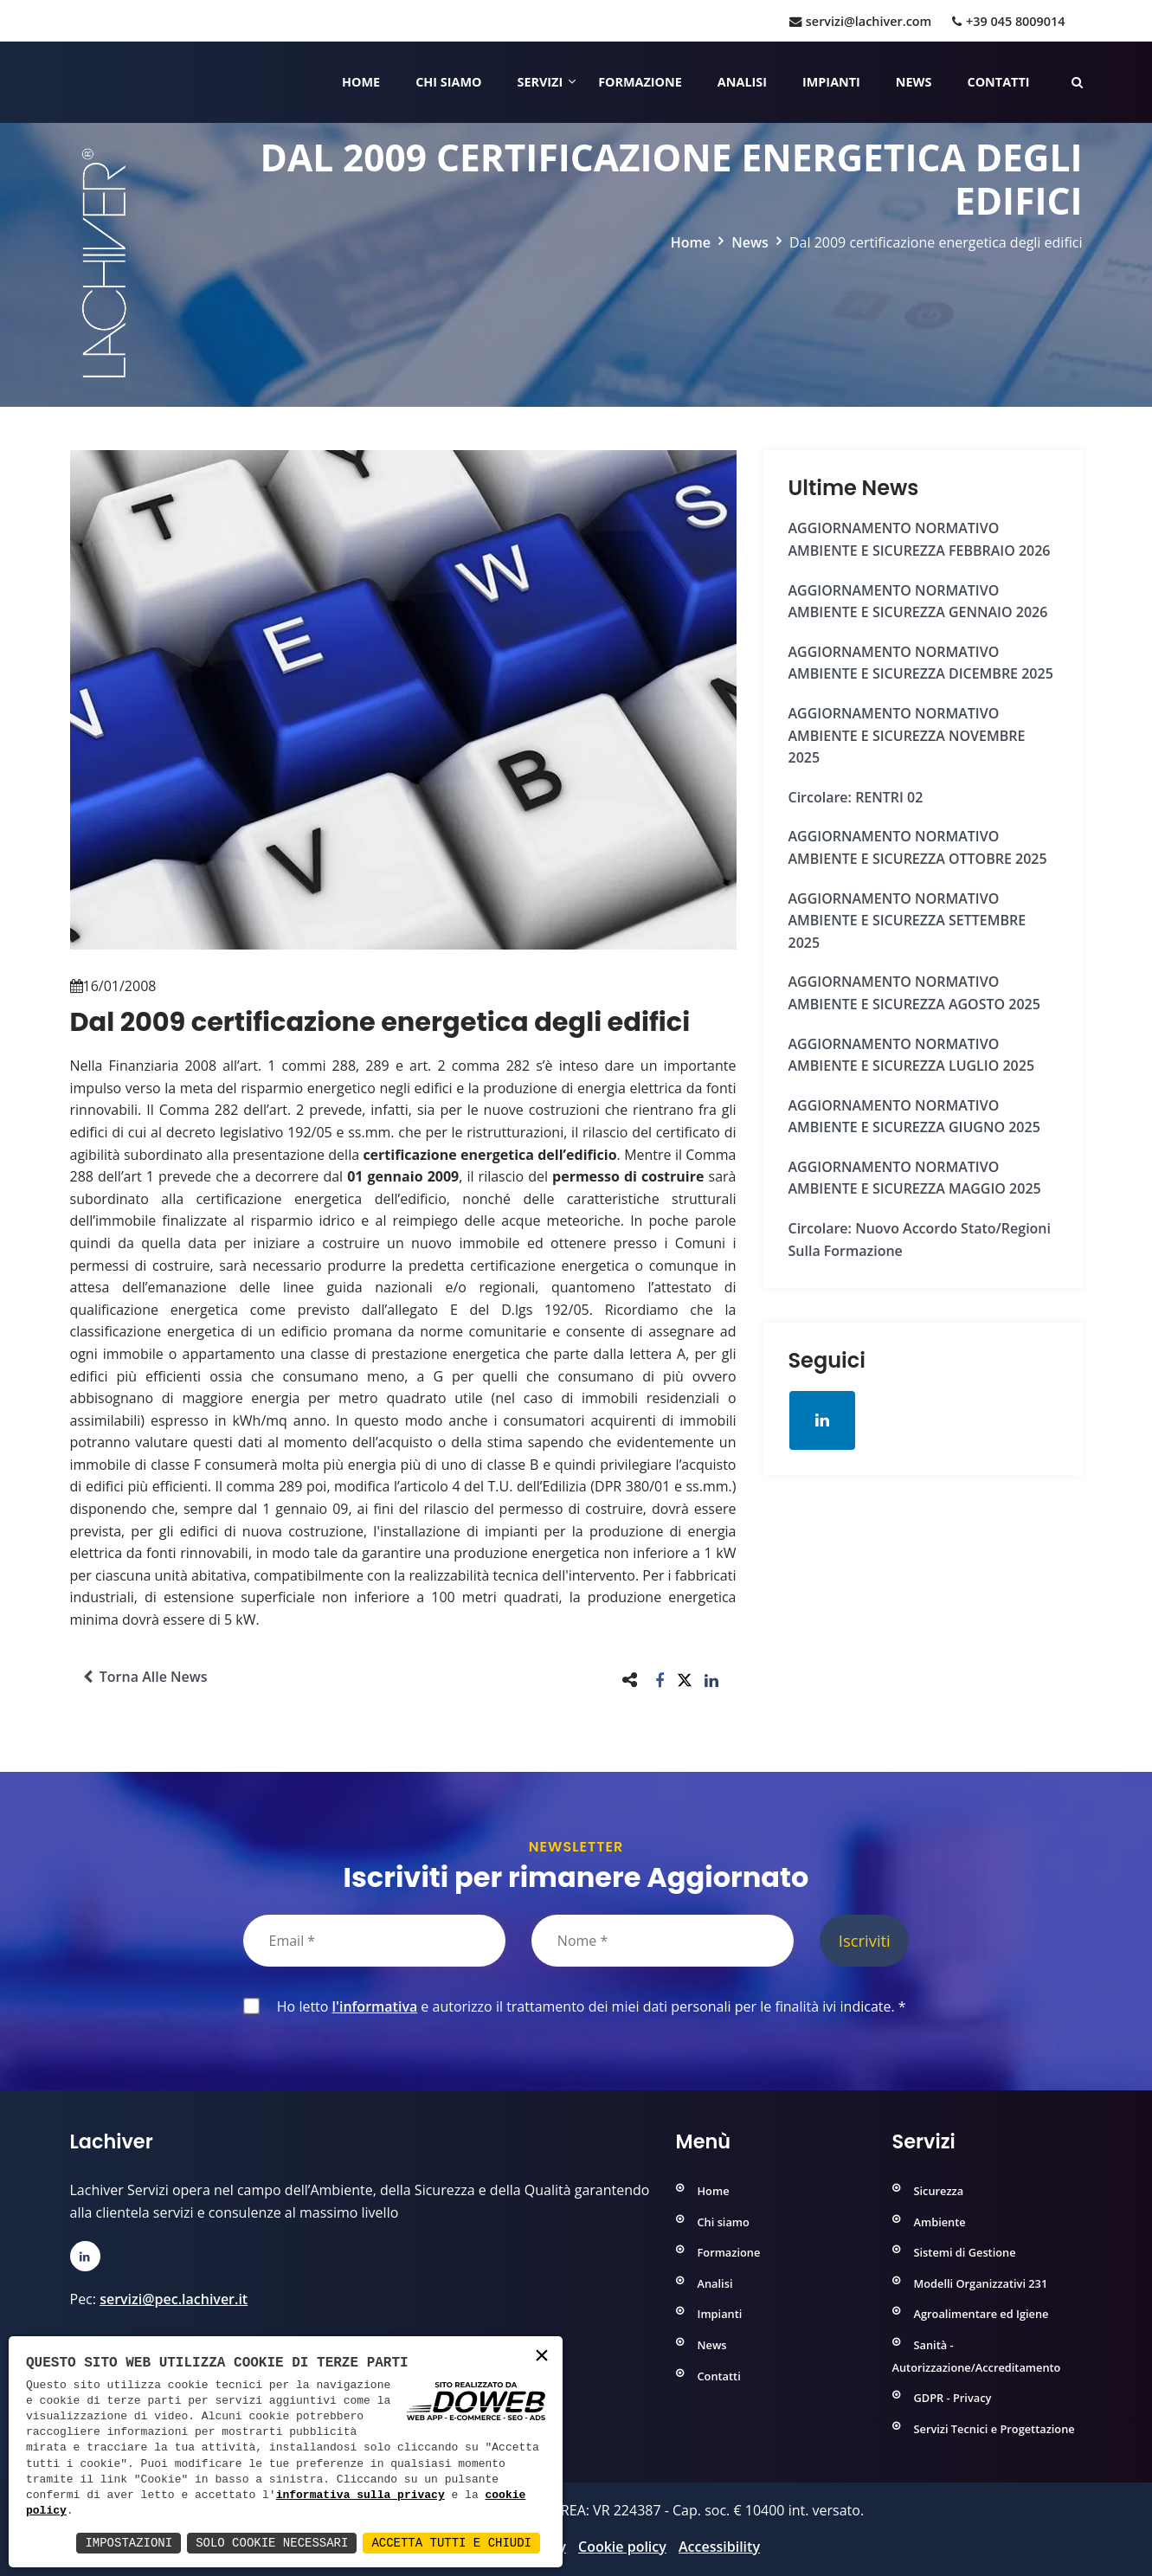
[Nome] (662, 1941)
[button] (660, 1679)
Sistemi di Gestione (965, 2252)
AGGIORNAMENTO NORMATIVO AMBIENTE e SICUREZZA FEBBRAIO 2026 (919, 539)
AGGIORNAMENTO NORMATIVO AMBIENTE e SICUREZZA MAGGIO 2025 (914, 1178)
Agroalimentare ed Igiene (981, 2314)
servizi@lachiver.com (860, 21)
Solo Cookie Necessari (272, 2542)
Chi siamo (448, 82)
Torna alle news (145, 1676)
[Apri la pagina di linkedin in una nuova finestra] (822, 1420)
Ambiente (940, 2222)
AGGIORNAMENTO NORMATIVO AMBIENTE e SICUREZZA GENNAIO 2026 (918, 601)
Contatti (998, 82)
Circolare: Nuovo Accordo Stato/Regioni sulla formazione (919, 1239)
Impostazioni (128, 2542)
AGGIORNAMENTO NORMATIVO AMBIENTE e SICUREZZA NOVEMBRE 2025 (907, 735)
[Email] (374, 1941)
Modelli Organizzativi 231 (981, 2283)
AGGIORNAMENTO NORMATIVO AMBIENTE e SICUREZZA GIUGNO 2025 (914, 1116)
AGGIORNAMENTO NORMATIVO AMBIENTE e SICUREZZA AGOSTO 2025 (914, 993)
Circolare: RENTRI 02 (856, 797)
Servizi (540, 82)
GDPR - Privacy (953, 2397)
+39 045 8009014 (1008, 21)
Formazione (640, 82)
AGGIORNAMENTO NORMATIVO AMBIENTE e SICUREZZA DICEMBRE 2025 (920, 663)
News (914, 82)
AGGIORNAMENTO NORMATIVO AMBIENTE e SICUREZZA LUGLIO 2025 (911, 1055)
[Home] (72, 82)
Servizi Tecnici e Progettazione (994, 2429)
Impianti (831, 82)
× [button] (542, 2356)
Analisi (742, 82)
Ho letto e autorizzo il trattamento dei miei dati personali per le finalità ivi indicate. (588, 2006)
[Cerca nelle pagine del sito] (1077, 82)
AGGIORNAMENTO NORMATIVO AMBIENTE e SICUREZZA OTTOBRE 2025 (917, 847)
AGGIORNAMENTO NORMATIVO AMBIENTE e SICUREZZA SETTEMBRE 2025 (907, 920)
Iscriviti (865, 1940)
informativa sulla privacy (360, 2495)
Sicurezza (939, 2191)
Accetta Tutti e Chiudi (451, 2542)
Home (361, 82)
